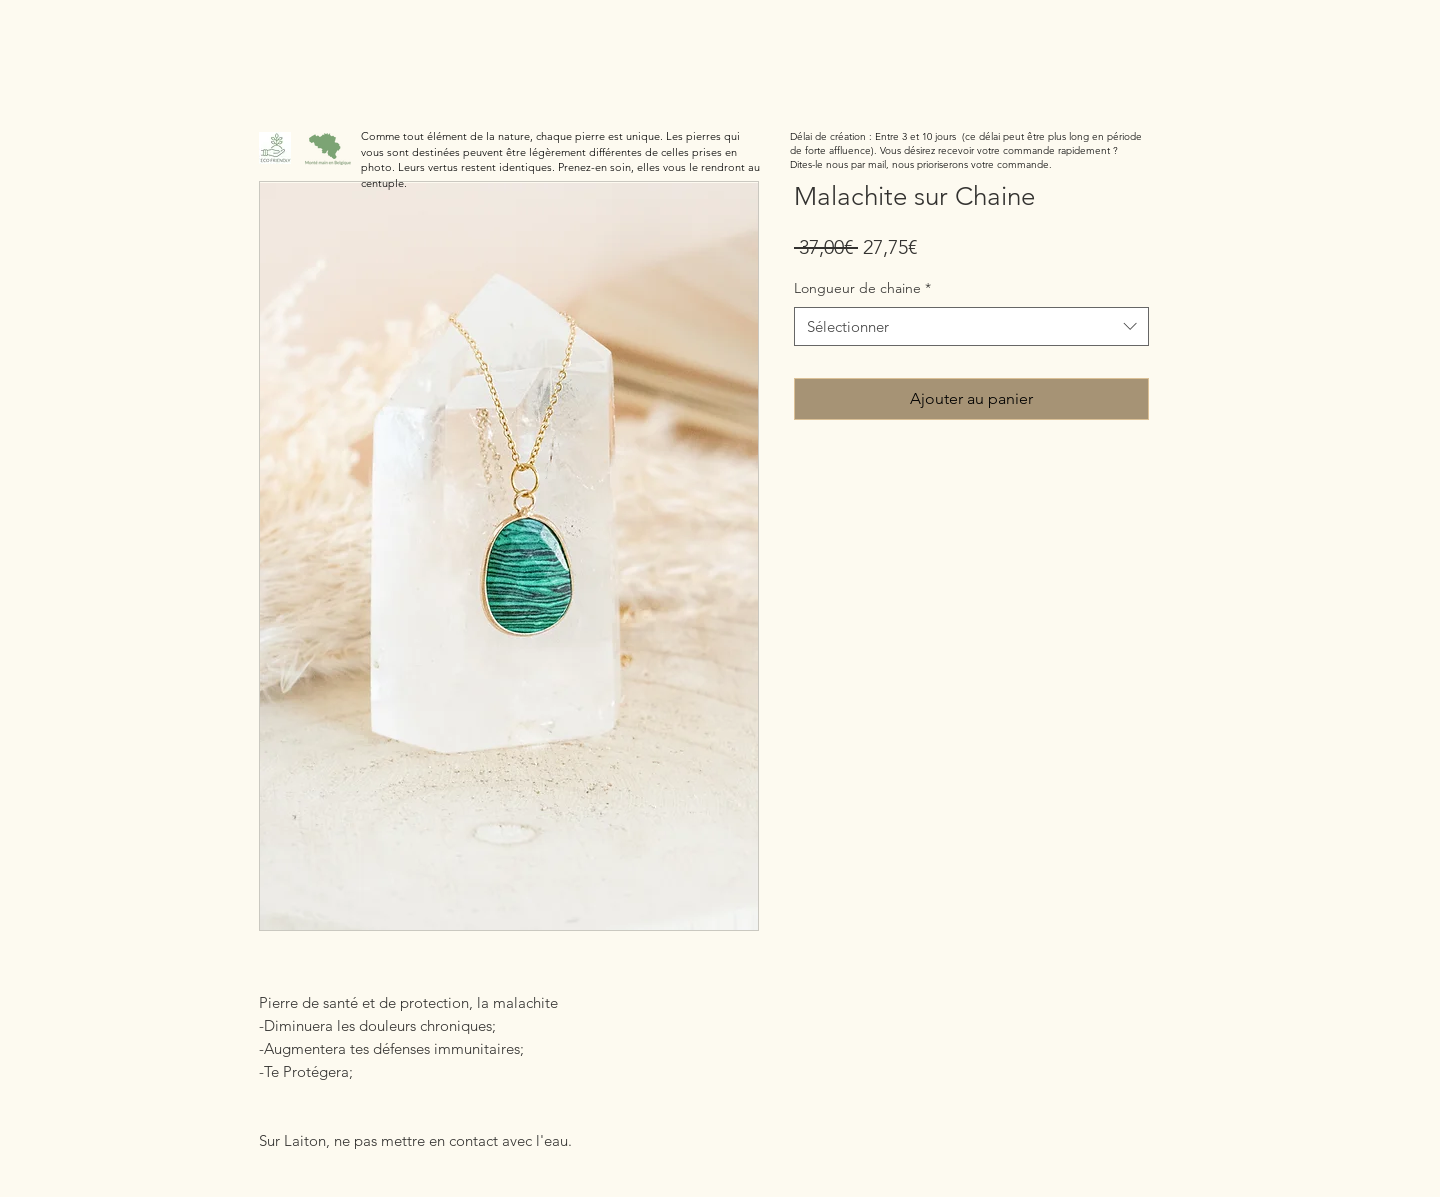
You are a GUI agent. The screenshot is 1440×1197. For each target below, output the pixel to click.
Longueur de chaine (862, 288)
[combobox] (971, 326)
